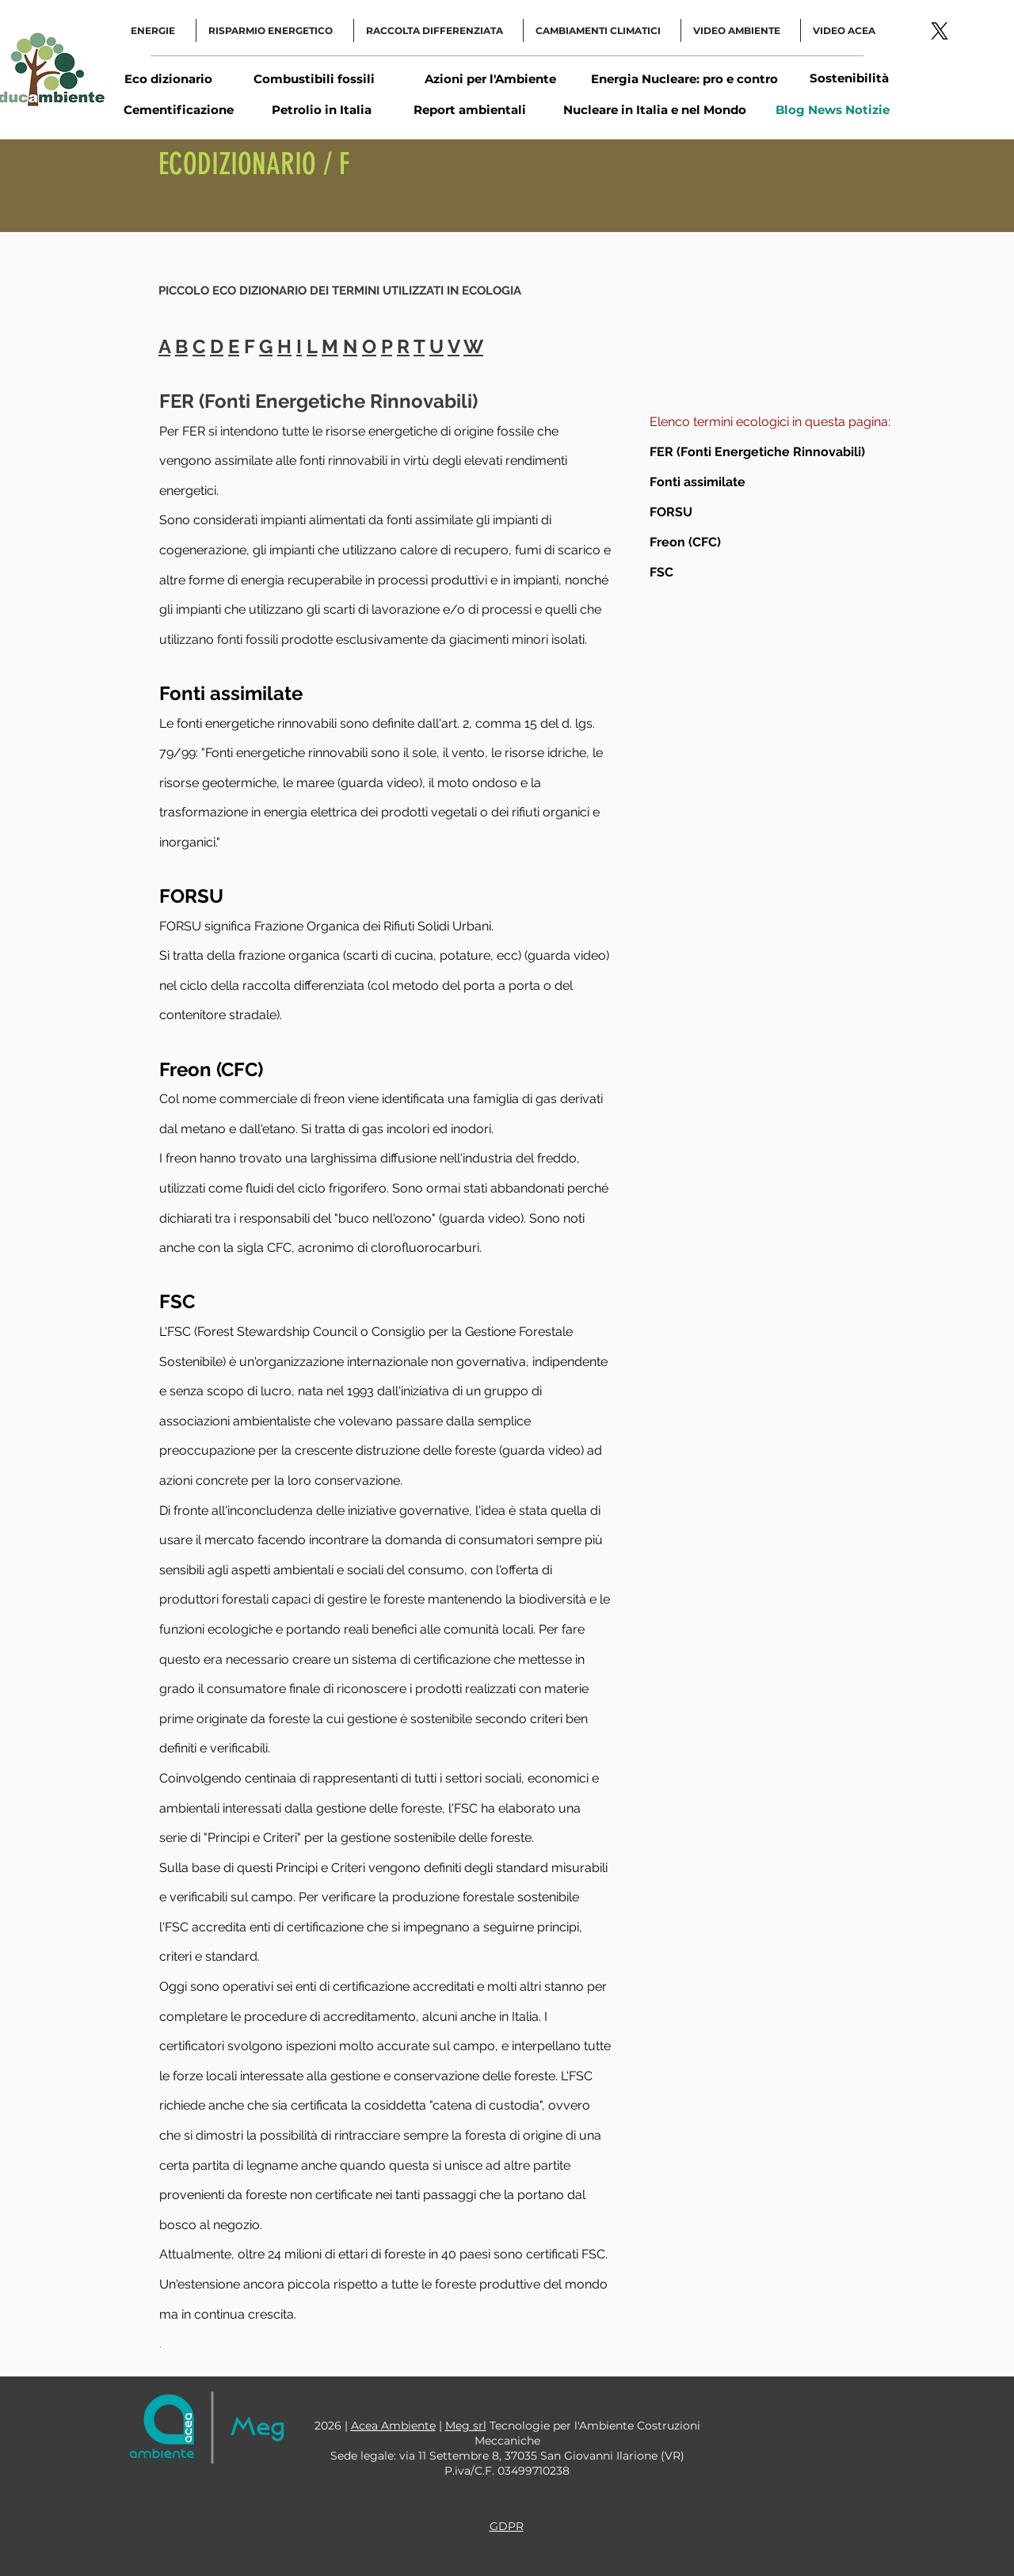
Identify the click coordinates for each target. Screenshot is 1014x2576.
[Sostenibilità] (849, 78)
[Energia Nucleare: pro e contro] (684, 78)
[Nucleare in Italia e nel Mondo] (655, 109)
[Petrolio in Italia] (321, 109)
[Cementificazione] (178, 109)
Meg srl (465, 2425)
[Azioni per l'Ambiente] (490, 78)
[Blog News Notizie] (832, 109)
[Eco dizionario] (168, 78)
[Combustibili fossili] (313, 78)
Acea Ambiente (393, 2425)
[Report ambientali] (469, 109)
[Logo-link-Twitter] (939, 31)
